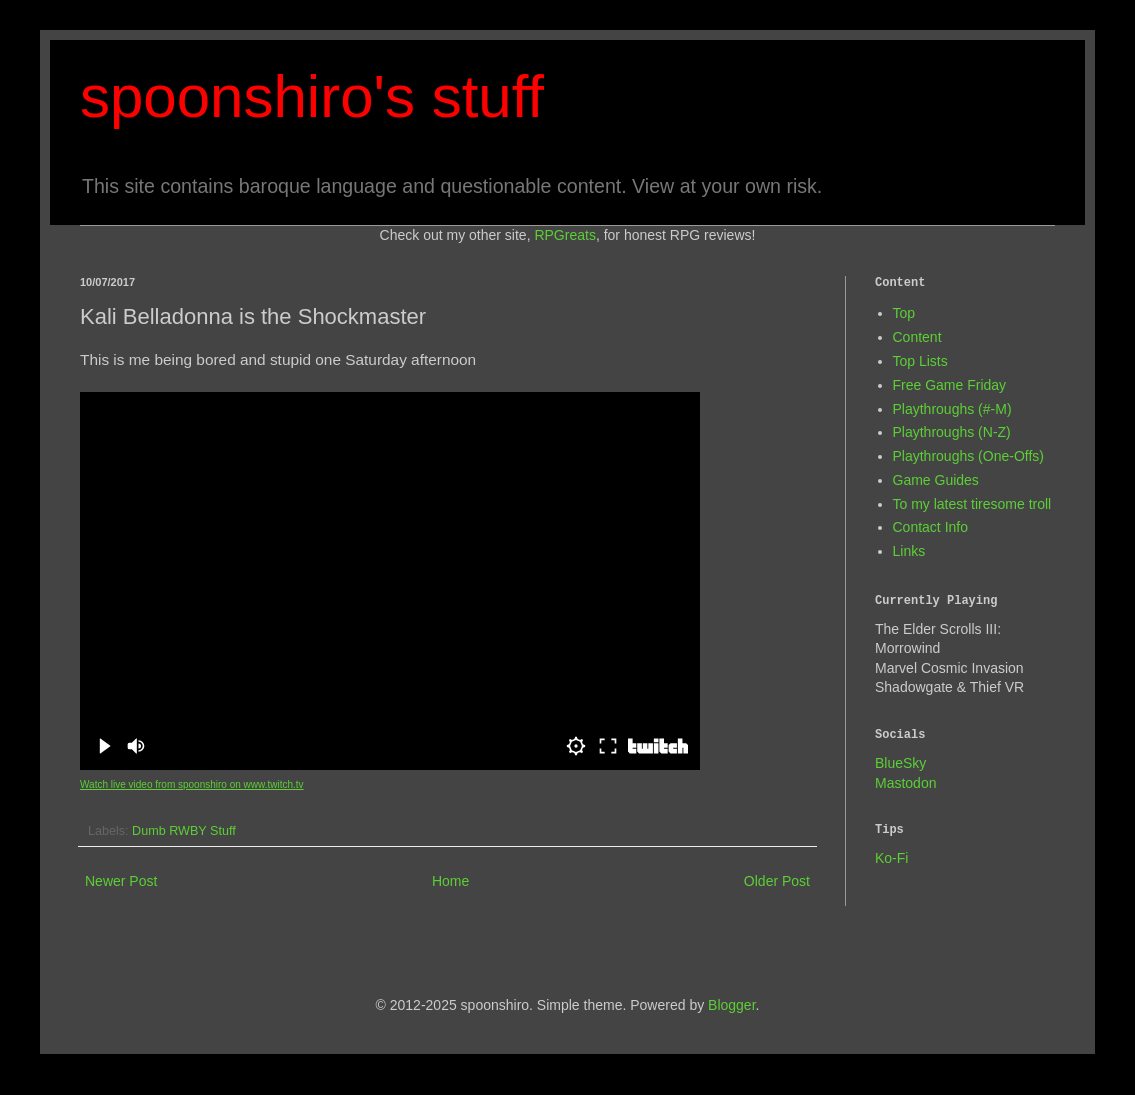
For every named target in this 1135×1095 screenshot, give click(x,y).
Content (917, 337)
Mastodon (905, 783)
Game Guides (936, 480)
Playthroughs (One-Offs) (968, 456)
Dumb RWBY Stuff (184, 831)
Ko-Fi (891, 858)
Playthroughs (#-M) (952, 409)
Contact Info (931, 527)
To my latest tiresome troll (972, 504)
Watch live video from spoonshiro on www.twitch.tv (192, 784)
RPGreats (564, 235)
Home (450, 881)
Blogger (731, 1005)
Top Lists (920, 361)
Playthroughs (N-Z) (952, 432)
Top (904, 313)
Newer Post (121, 881)
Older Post (777, 881)
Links (909, 551)
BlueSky (900, 763)
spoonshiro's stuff (312, 96)
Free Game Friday (950, 385)
